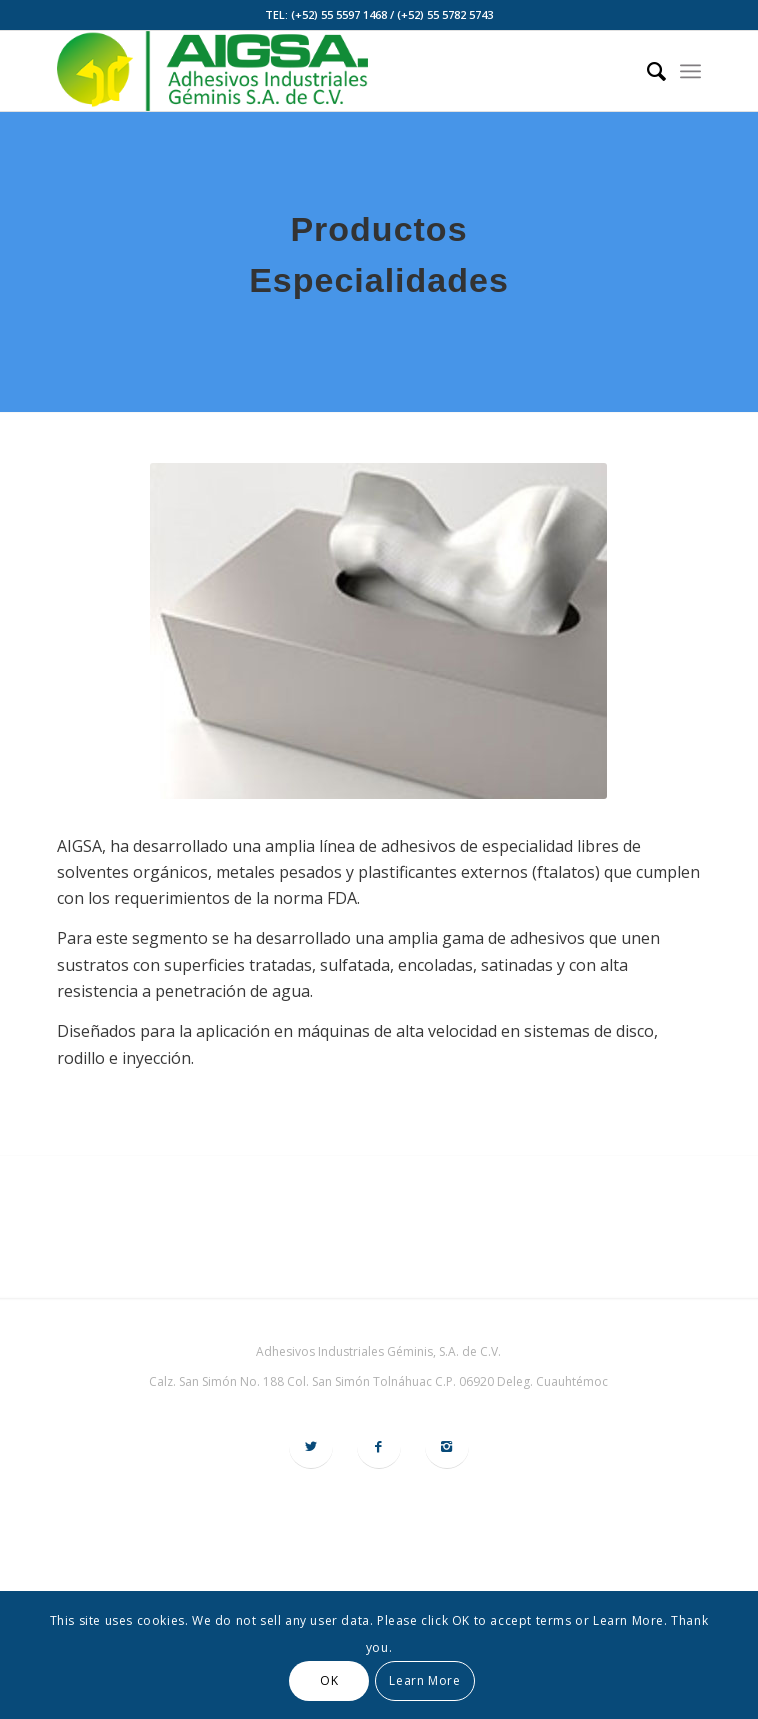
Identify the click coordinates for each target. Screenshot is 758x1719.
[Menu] (690, 71)
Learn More (424, 1680)
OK (329, 1680)
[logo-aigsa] (314, 71)
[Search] (646, 71)
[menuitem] (646, 71)
